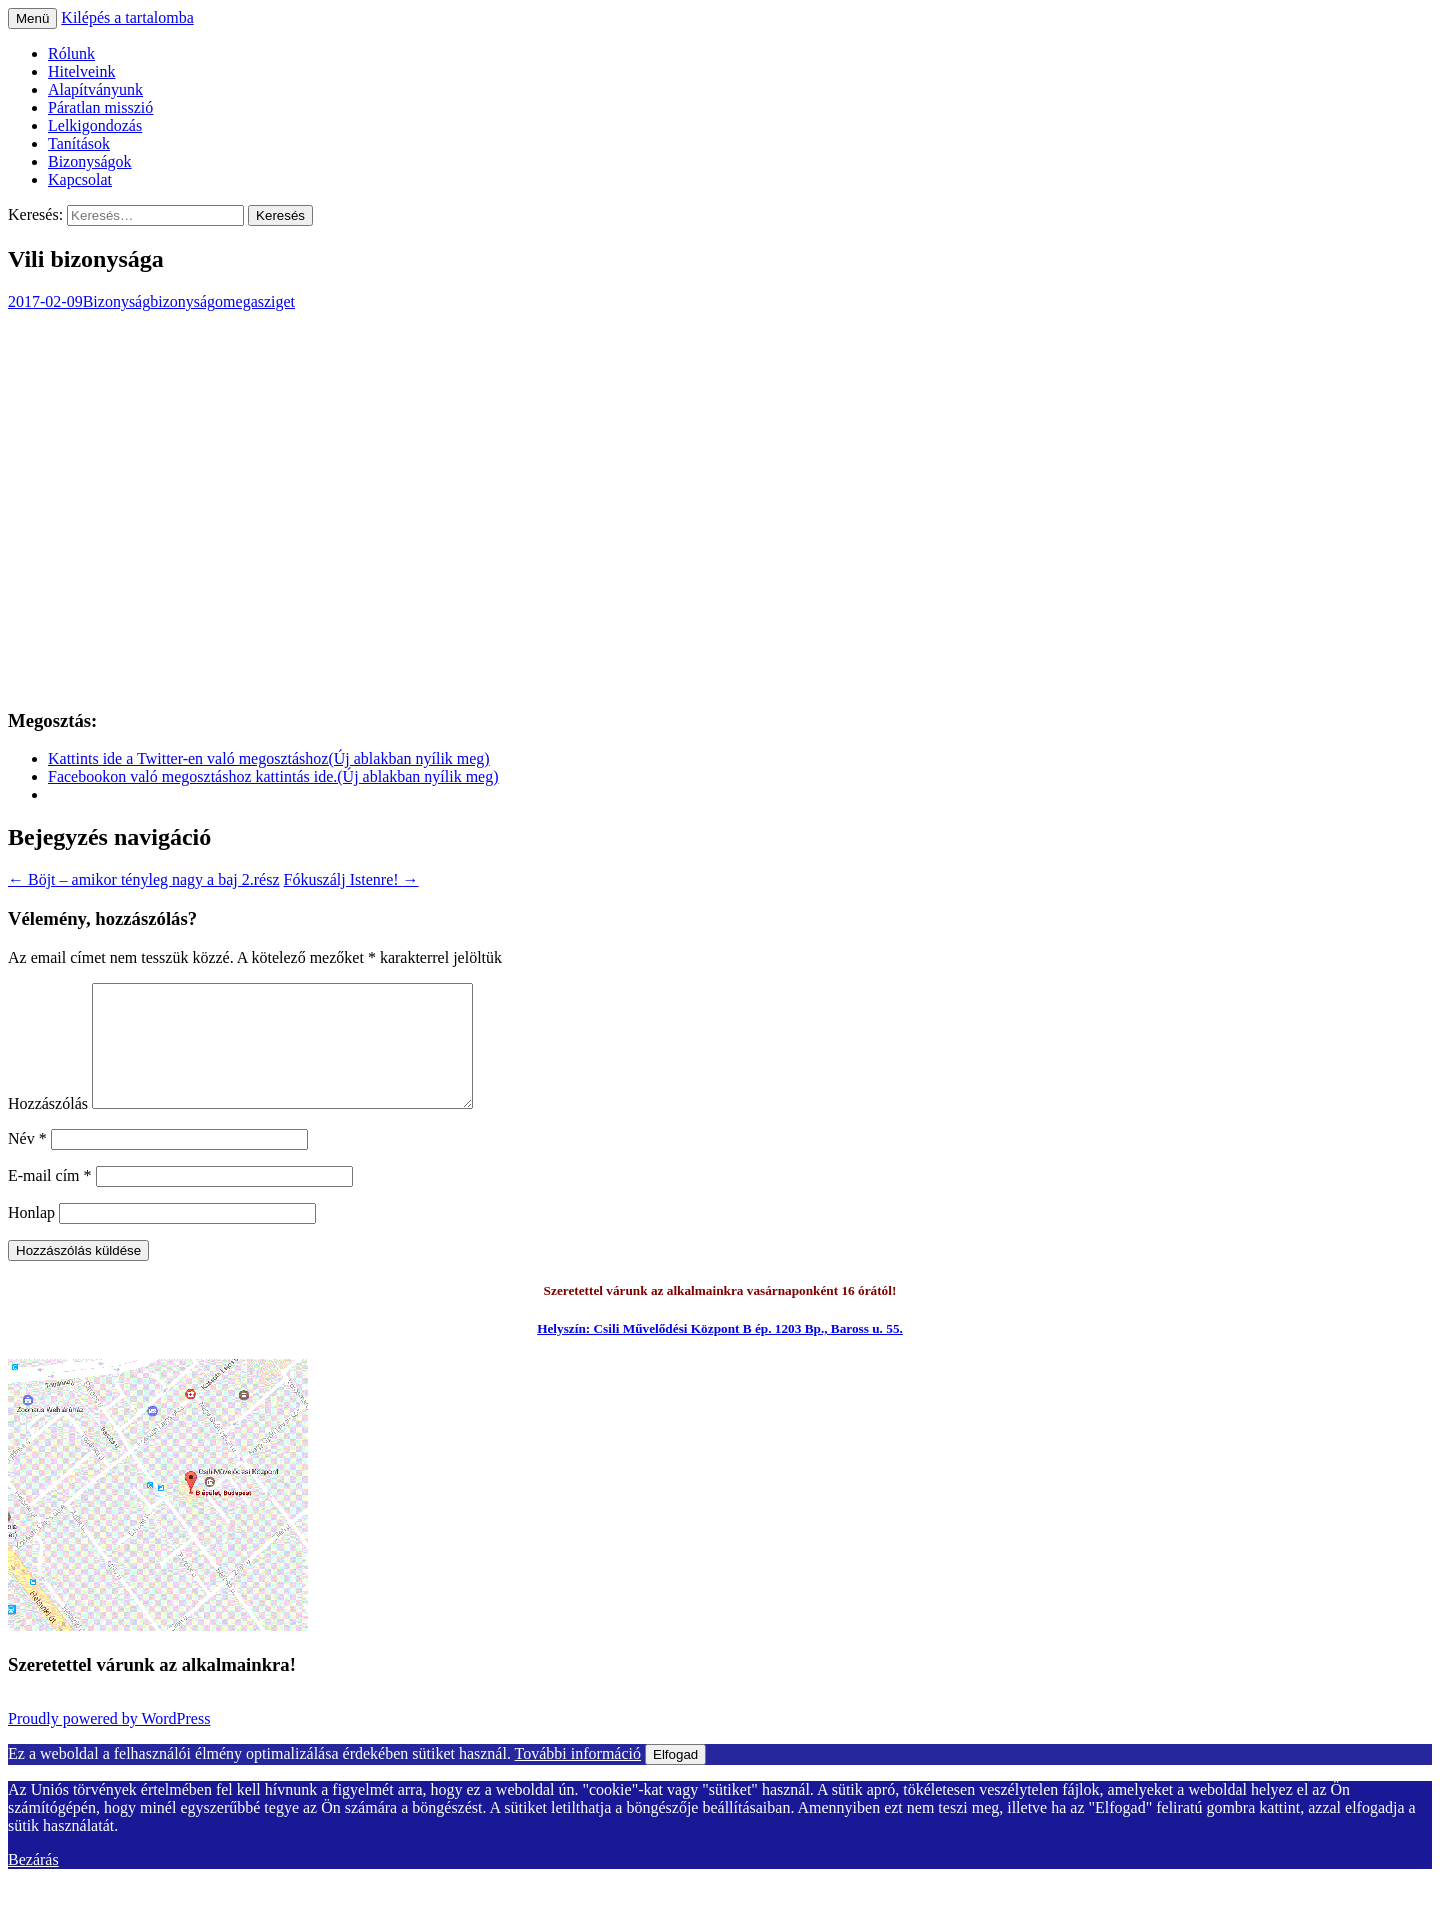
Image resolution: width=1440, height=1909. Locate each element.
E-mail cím (50, 1199)
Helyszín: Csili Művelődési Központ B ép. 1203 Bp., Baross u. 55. (720, 1352)
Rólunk (71, 53)
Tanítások (79, 143)
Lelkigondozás (95, 125)
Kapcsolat (80, 179)
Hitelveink (82, 71)
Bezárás (33, 1883)
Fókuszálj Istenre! (350, 879)
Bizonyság (117, 301)
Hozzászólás (48, 1127)
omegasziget (255, 301)
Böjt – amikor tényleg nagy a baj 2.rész (143, 879)
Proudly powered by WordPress (109, 1742)
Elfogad (675, 1778)
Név (27, 1162)
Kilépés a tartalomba (127, 17)
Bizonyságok (90, 161)
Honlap (31, 1236)
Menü (32, 18)
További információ (578, 1777)
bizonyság (182, 301)
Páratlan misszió (100, 107)
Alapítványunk (95, 89)
